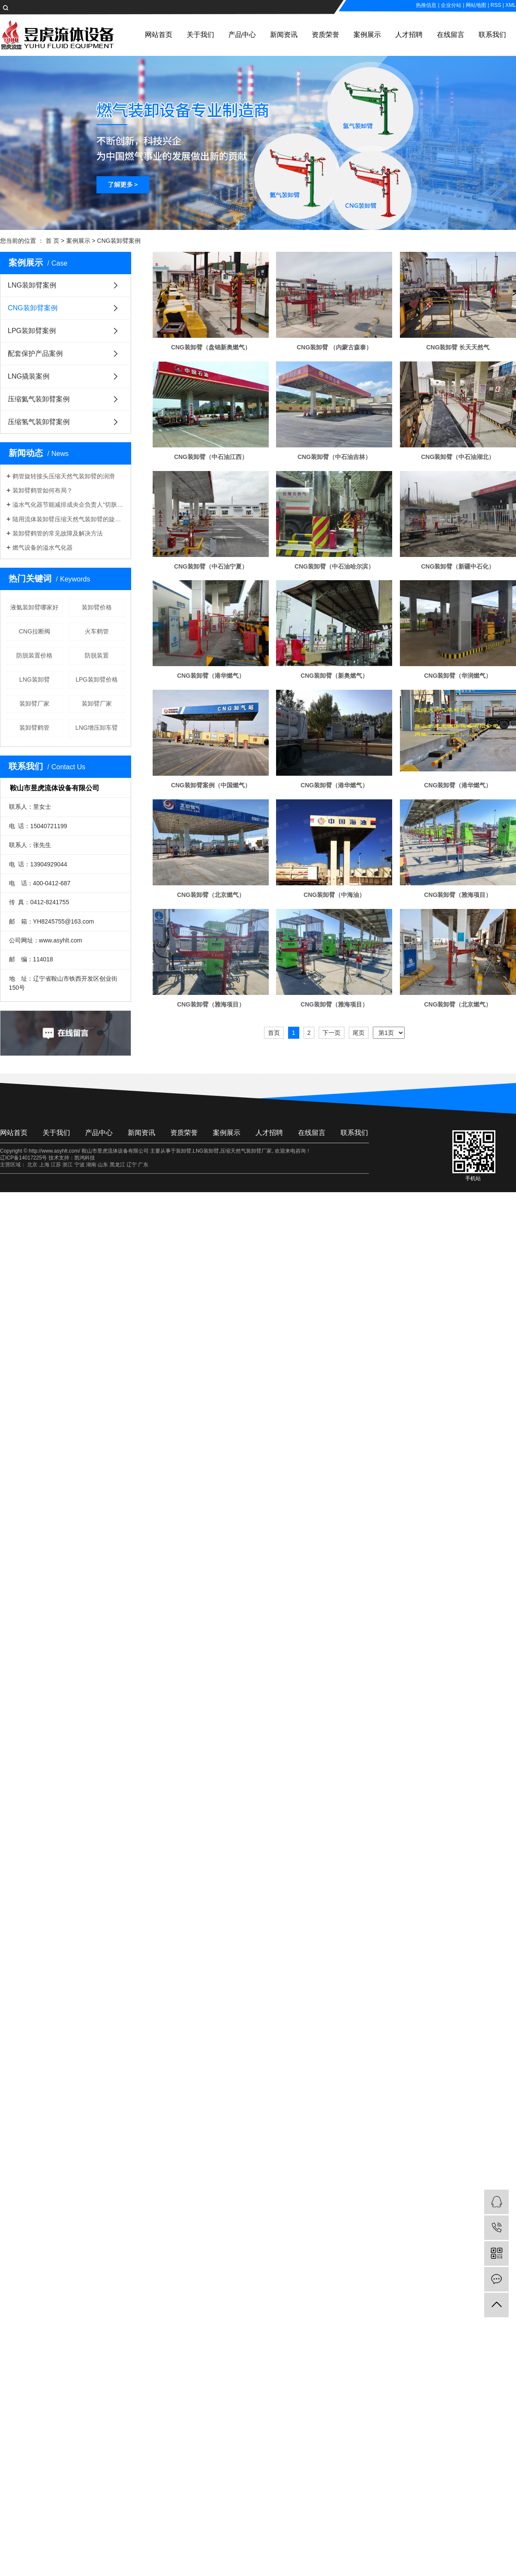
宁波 (79, 1165)
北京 (32, 1165)
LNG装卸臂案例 (32, 285)
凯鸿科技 (84, 1158)
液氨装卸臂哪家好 (34, 607)
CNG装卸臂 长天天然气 (457, 347)
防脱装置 (97, 655)
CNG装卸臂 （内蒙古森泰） (334, 347)
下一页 (331, 1032)
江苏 (56, 1165)
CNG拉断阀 (34, 631)
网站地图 (476, 5)
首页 (274, 1032)
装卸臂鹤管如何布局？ (42, 490)
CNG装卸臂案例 (119, 240)
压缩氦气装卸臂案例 (39, 399)
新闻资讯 (284, 34)
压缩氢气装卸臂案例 (39, 421)
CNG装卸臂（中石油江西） (211, 456)
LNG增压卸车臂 (96, 727)
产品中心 (242, 34)
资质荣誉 (325, 34)
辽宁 (131, 1165)
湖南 (91, 1165)
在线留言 (450, 34)
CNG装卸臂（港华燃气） (211, 675)
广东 (143, 1165)
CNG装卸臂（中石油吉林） (334, 456)
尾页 (359, 1032)
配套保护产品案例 (35, 353)
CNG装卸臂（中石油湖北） (457, 456)
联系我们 (492, 34)
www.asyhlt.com (60, 940)
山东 (103, 1165)
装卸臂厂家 (97, 703)
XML (510, 5)
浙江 (67, 1165)
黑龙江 (117, 1165)
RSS (496, 5)
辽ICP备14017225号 (23, 1158)
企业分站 (451, 5)
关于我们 (200, 34)
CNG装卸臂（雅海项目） (457, 894)
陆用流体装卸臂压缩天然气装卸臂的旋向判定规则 (68, 519)
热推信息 (426, 5)
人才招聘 (409, 34)
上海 (44, 1165)
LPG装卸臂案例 (32, 330)
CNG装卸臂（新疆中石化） (457, 566)
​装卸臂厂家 (34, 703)
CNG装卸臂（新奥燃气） (334, 675)
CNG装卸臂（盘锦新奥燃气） (211, 347)
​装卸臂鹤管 (34, 727)
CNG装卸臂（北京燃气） (211, 894)
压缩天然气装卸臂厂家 (246, 1151)
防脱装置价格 (34, 655)
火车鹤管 (97, 631)
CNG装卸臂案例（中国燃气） (211, 785)
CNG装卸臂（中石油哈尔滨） (334, 566)
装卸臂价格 (97, 607)
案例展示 (367, 34)
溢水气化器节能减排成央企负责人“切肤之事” (68, 504)
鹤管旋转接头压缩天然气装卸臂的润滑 (63, 476)
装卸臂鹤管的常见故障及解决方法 (57, 533)
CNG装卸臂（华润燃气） (457, 675)
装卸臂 (183, 1151)
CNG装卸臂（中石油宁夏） (211, 566)
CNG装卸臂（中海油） (334, 894)
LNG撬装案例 (28, 376)
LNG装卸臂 (34, 679)
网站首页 (158, 34)
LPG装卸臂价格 (97, 679)
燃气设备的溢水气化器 (42, 547)
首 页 (52, 240)
